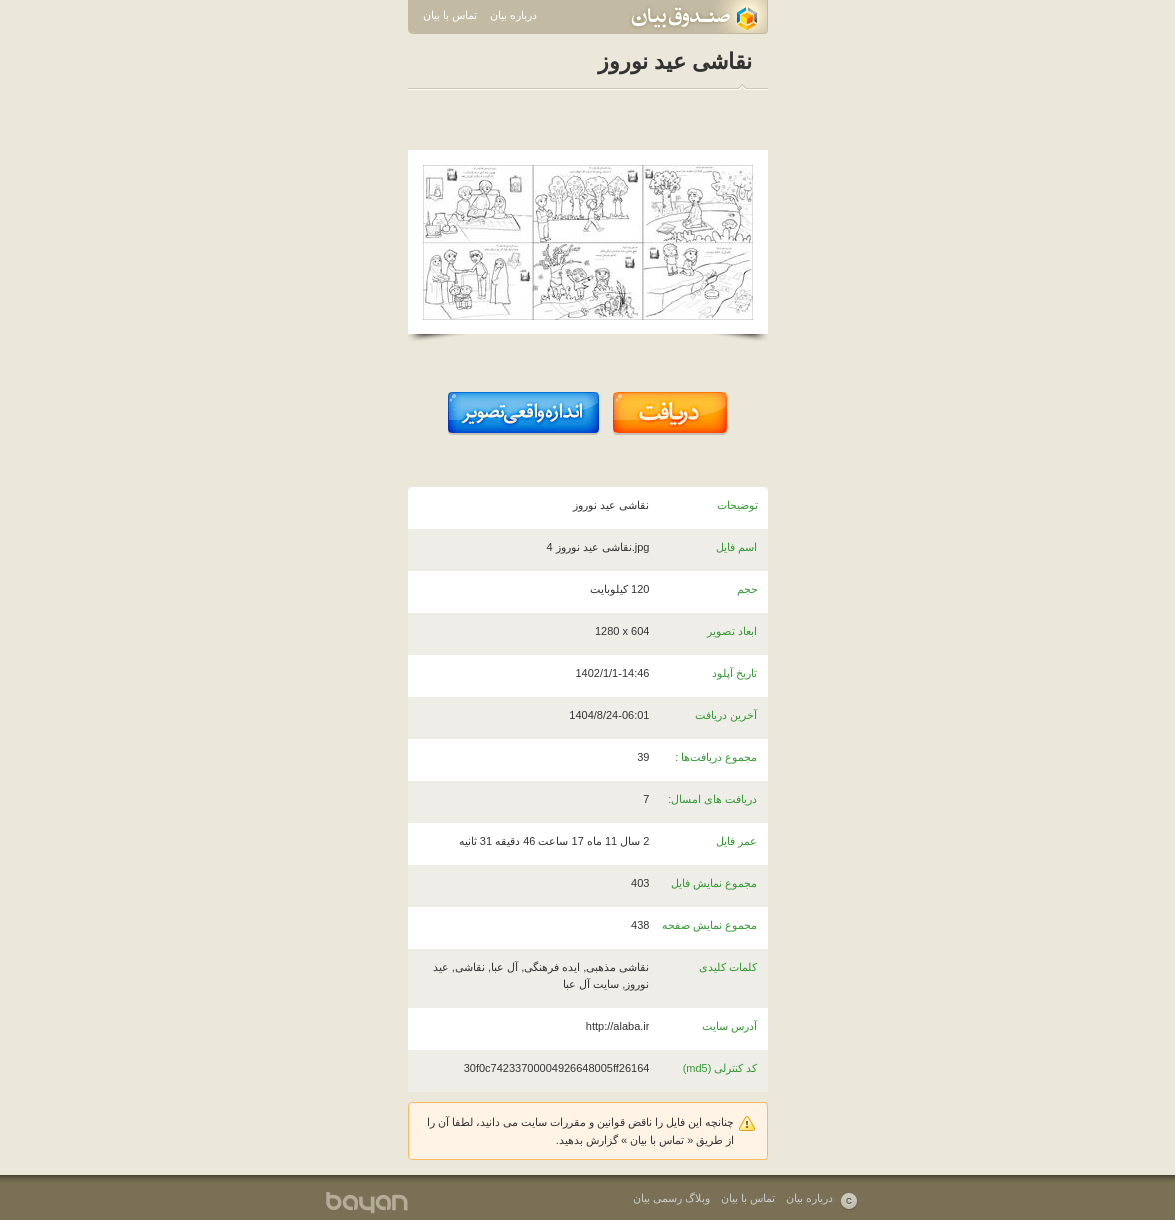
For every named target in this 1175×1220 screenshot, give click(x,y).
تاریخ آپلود (734, 673)
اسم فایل (736, 547)
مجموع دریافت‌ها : (716, 757)
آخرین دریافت (726, 715)
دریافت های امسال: (712, 799)
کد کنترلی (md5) (720, 1068)
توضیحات (737, 505)
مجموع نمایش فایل (714, 883)
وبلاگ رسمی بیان (671, 1198)
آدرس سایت (729, 1026)
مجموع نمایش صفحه (709, 925)
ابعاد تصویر (732, 631)
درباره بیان (513, 15)
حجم (747, 589)
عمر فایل (736, 841)
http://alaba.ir (618, 1026)
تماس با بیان (450, 15)
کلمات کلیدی (728, 967)
